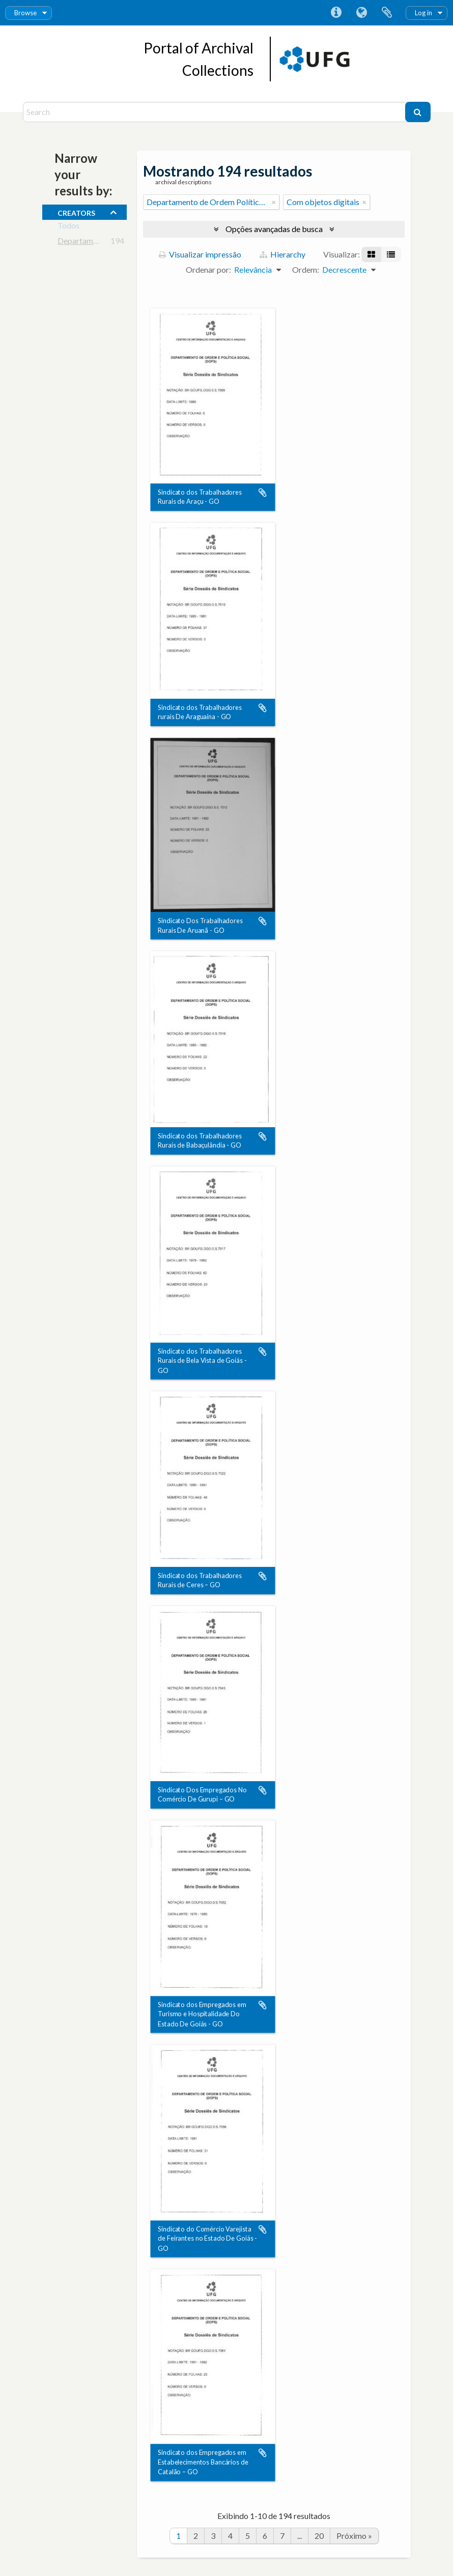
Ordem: (305, 269)
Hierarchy (282, 254)
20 (319, 2535)
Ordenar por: (208, 269)
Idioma (361, 12)
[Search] (215, 112)
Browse (25, 13)
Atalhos (336, 12)
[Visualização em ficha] (371, 254)
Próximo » (354, 2535)
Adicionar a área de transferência (263, 493)
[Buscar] (418, 112)
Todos (68, 227)
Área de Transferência (387, 12)
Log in (423, 13)
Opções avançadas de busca (274, 229)
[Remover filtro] (274, 202)
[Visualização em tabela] (391, 254)
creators (76, 212)
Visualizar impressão (200, 254)
